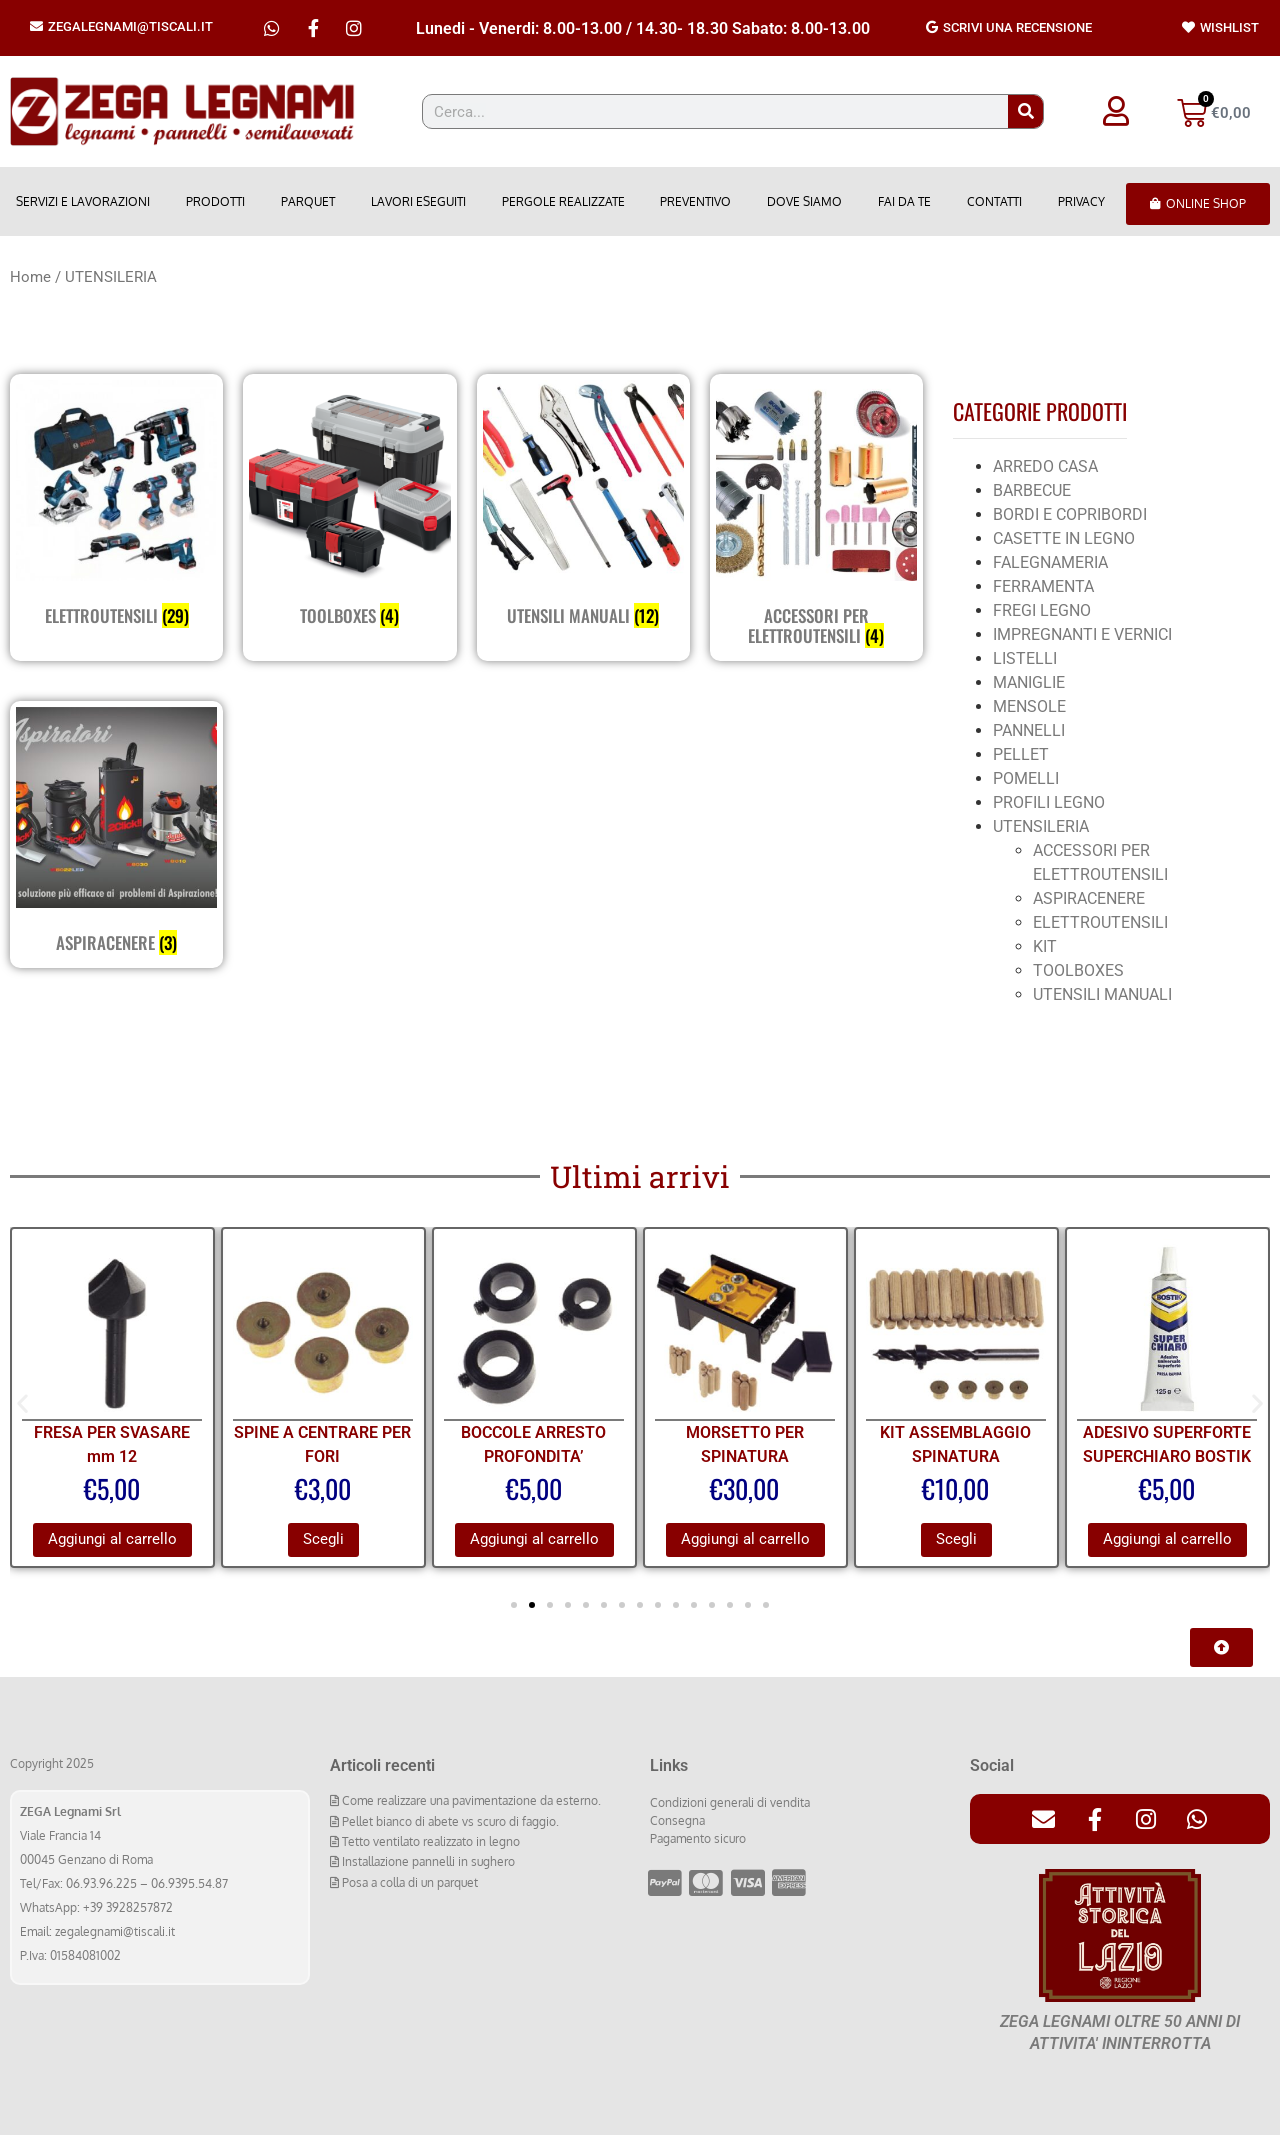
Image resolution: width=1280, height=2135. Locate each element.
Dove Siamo (804, 201)
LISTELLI (1025, 658)
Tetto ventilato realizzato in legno (429, 1841)
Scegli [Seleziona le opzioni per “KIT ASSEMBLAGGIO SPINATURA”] (956, 1539)
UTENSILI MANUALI (1102, 994)
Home (30, 277)
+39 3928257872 (128, 1907)
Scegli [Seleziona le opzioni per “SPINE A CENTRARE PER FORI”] (323, 1539)
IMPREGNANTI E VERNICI (1082, 634)
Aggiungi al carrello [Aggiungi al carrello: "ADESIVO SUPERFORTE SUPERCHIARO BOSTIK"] (1167, 1539)
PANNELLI (1029, 730)
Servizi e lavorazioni (83, 201)
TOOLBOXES (1078, 970)
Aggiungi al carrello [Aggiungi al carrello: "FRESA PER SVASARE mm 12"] (112, 1539)
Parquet (308, 201)
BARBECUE (1032, 490)
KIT (1045, 946)
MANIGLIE (1029, 682)
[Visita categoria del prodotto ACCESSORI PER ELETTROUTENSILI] (816, 517)
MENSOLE (1029, 706)
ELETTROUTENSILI (1100, 922)
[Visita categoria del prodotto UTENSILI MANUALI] (583, 507)
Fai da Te (904, 201)
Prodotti (215, 201)
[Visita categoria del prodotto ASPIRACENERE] (116, 834)
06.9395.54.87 (189, 1883)
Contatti (994, 201)
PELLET (1021, 754)
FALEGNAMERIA (1050, 562)
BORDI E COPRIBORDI (1070, 514)
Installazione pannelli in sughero (427, 1861)
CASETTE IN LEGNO (1064, 538)
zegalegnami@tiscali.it (115, 1931)
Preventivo (695, 201)
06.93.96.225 (101, 1883)
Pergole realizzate (563, 201)
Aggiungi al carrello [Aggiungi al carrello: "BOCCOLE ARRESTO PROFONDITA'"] (534, 1539)
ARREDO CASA (1045, 466)
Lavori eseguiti (418, 201)
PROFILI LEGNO (1049, 802)
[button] (22, 1402)
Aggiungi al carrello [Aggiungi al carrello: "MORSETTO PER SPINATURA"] (745, 1539)
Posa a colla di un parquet (408, 1882)
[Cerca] (1025, 111)
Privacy (1081, 201)
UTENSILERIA (1041, 826)
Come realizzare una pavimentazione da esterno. (470, 1800)
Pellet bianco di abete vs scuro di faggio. (449, 1821)
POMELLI (1026, 778)
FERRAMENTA (1043, 586)
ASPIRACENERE (1089, 898)
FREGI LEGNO (1042, 610)
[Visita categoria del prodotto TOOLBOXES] (349, 507)
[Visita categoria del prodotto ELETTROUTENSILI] (116, 507)
